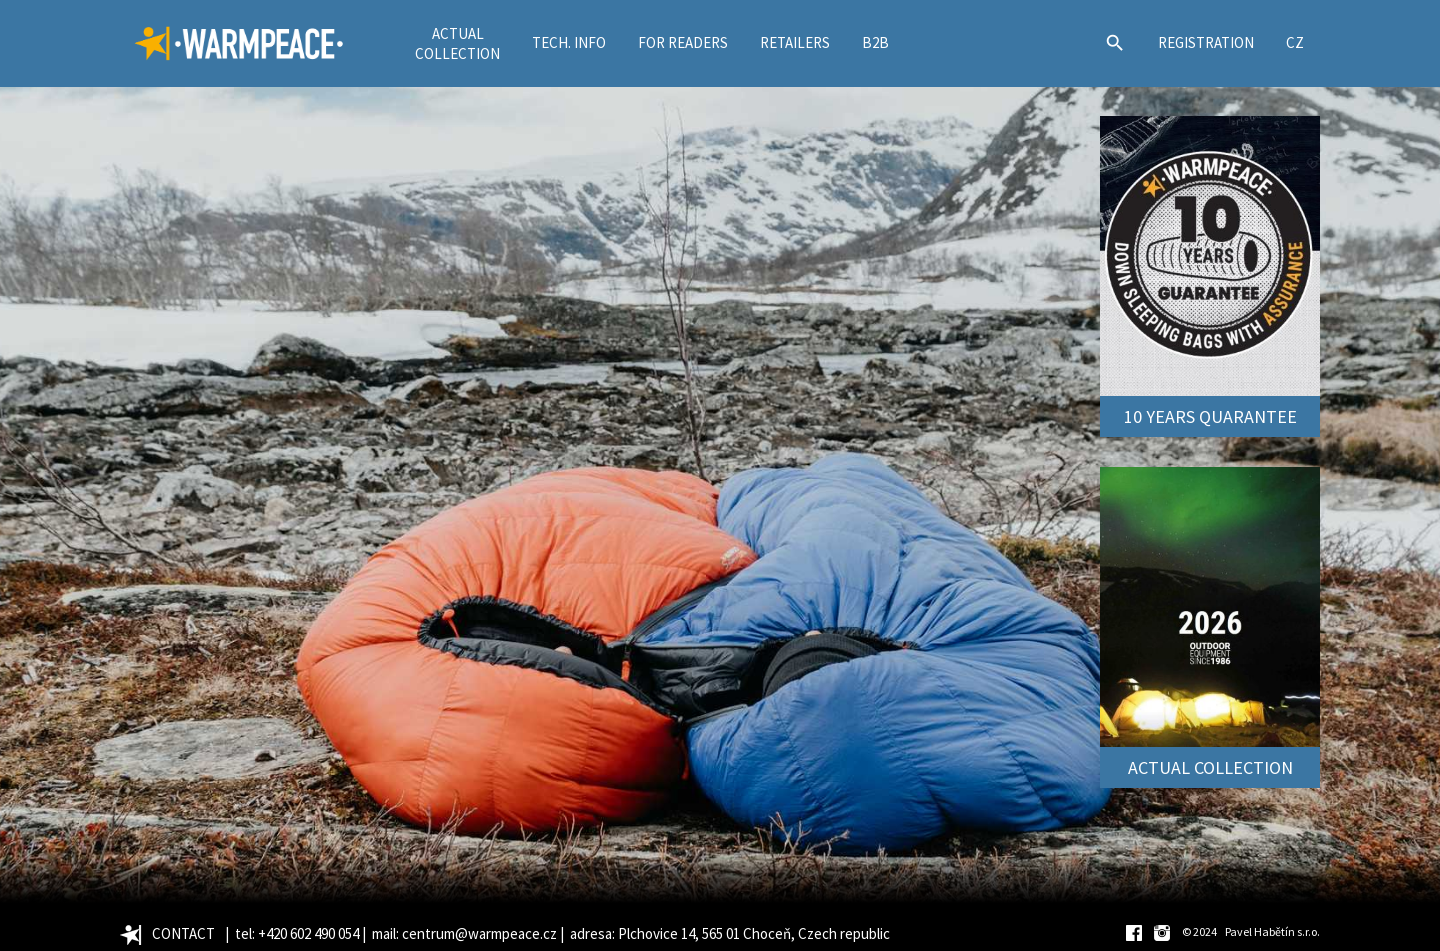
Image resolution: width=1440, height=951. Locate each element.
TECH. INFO (569, 42)
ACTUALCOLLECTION (457, 43)
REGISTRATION (1206, 42)
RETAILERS (795, 42)
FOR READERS (683, 42)
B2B (875, 42)
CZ (1295, 42)
